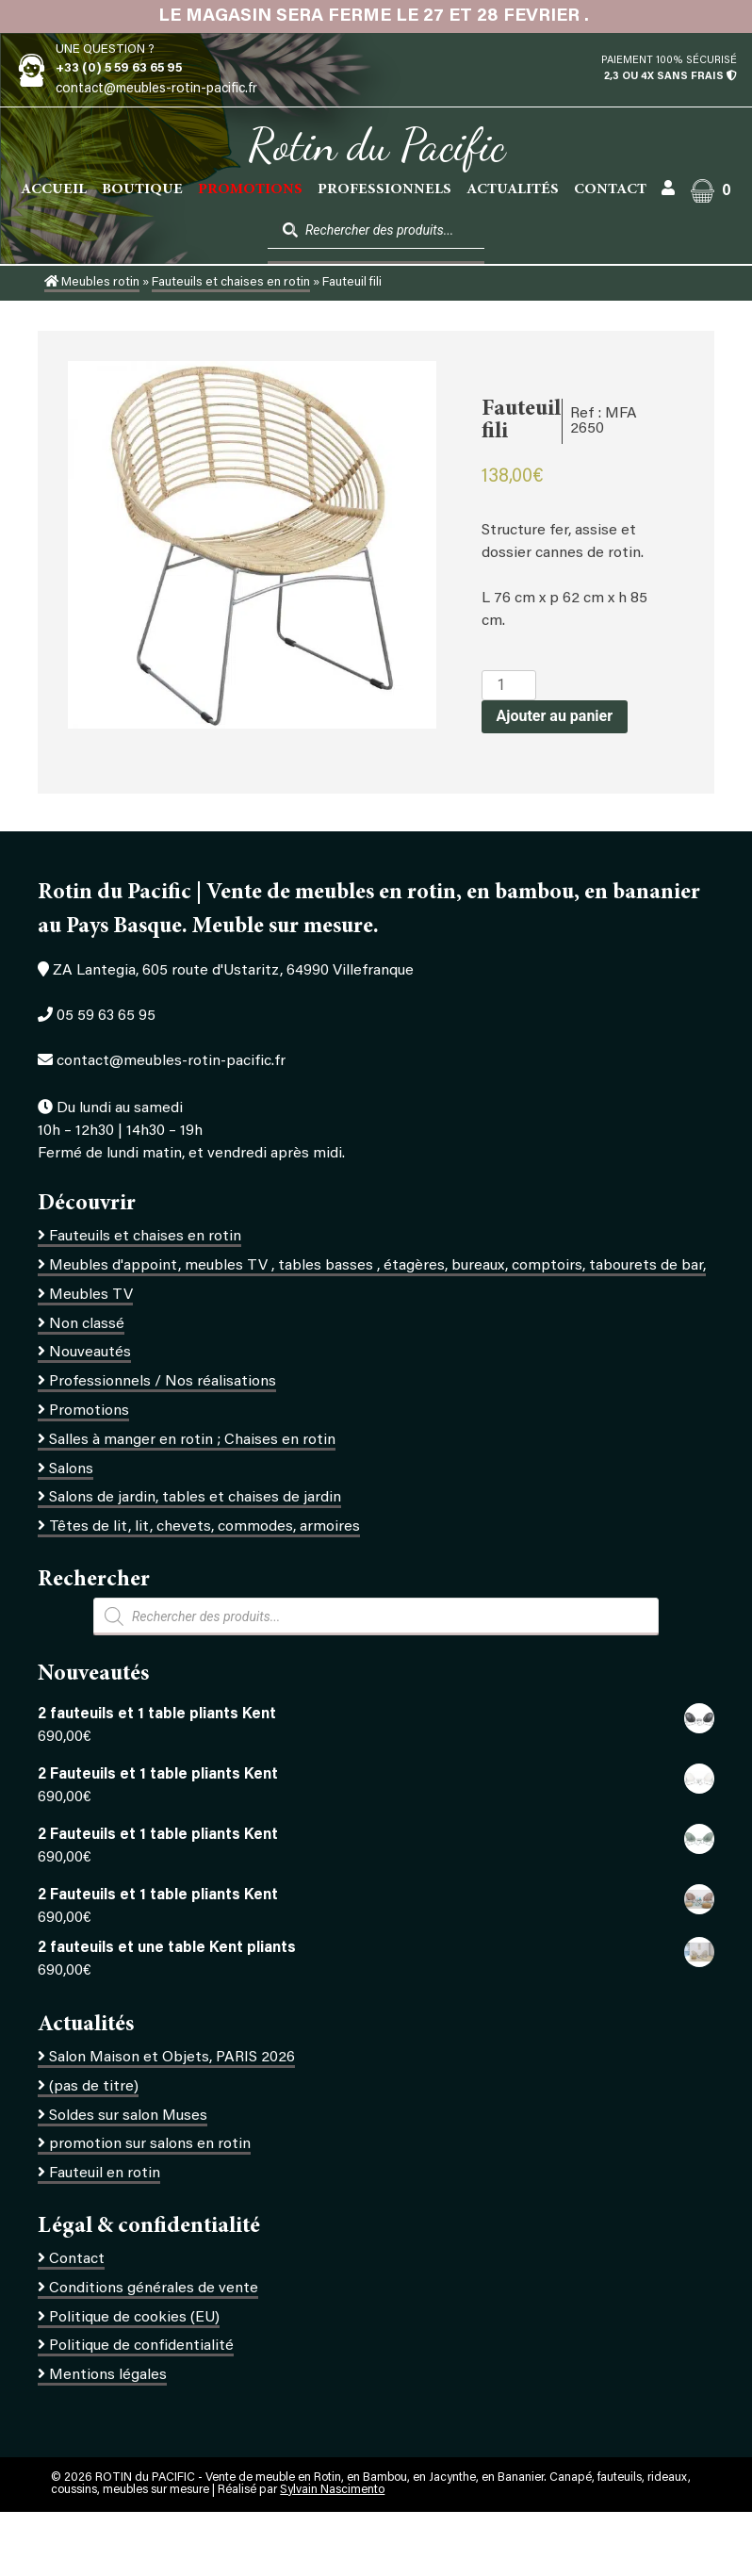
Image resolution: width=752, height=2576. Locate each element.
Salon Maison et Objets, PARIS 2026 (172, 2057)
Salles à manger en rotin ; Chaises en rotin (192, 1440)
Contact (610, 189)
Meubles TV (91, 1295)
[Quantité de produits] (509, 685)
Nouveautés (90, 1352)
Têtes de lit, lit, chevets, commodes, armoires (204, 1526)
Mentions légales (108, 2375)
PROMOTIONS (250, 189)
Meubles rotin (91, 282)
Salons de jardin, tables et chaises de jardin (195, 1497)
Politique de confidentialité (141, 2346)
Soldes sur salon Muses (128, 2116)
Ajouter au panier (555, 716)
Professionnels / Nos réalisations (162, 1381)
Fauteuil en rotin (104, 2173)
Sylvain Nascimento (332, 2490)
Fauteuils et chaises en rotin (231, 282)
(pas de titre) (94, 2086)
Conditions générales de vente (153, 2288)
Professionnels (384, 189)
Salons (71, 1469)
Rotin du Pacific (376, 145)
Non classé (86, 1324)
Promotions (89, 1411)
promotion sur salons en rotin (150, 2144)
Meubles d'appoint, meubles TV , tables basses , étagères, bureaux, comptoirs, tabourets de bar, (377, 1265)
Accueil (54, 189)
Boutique (142, 189)
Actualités (512, 189)
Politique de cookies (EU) (134, 2317)
